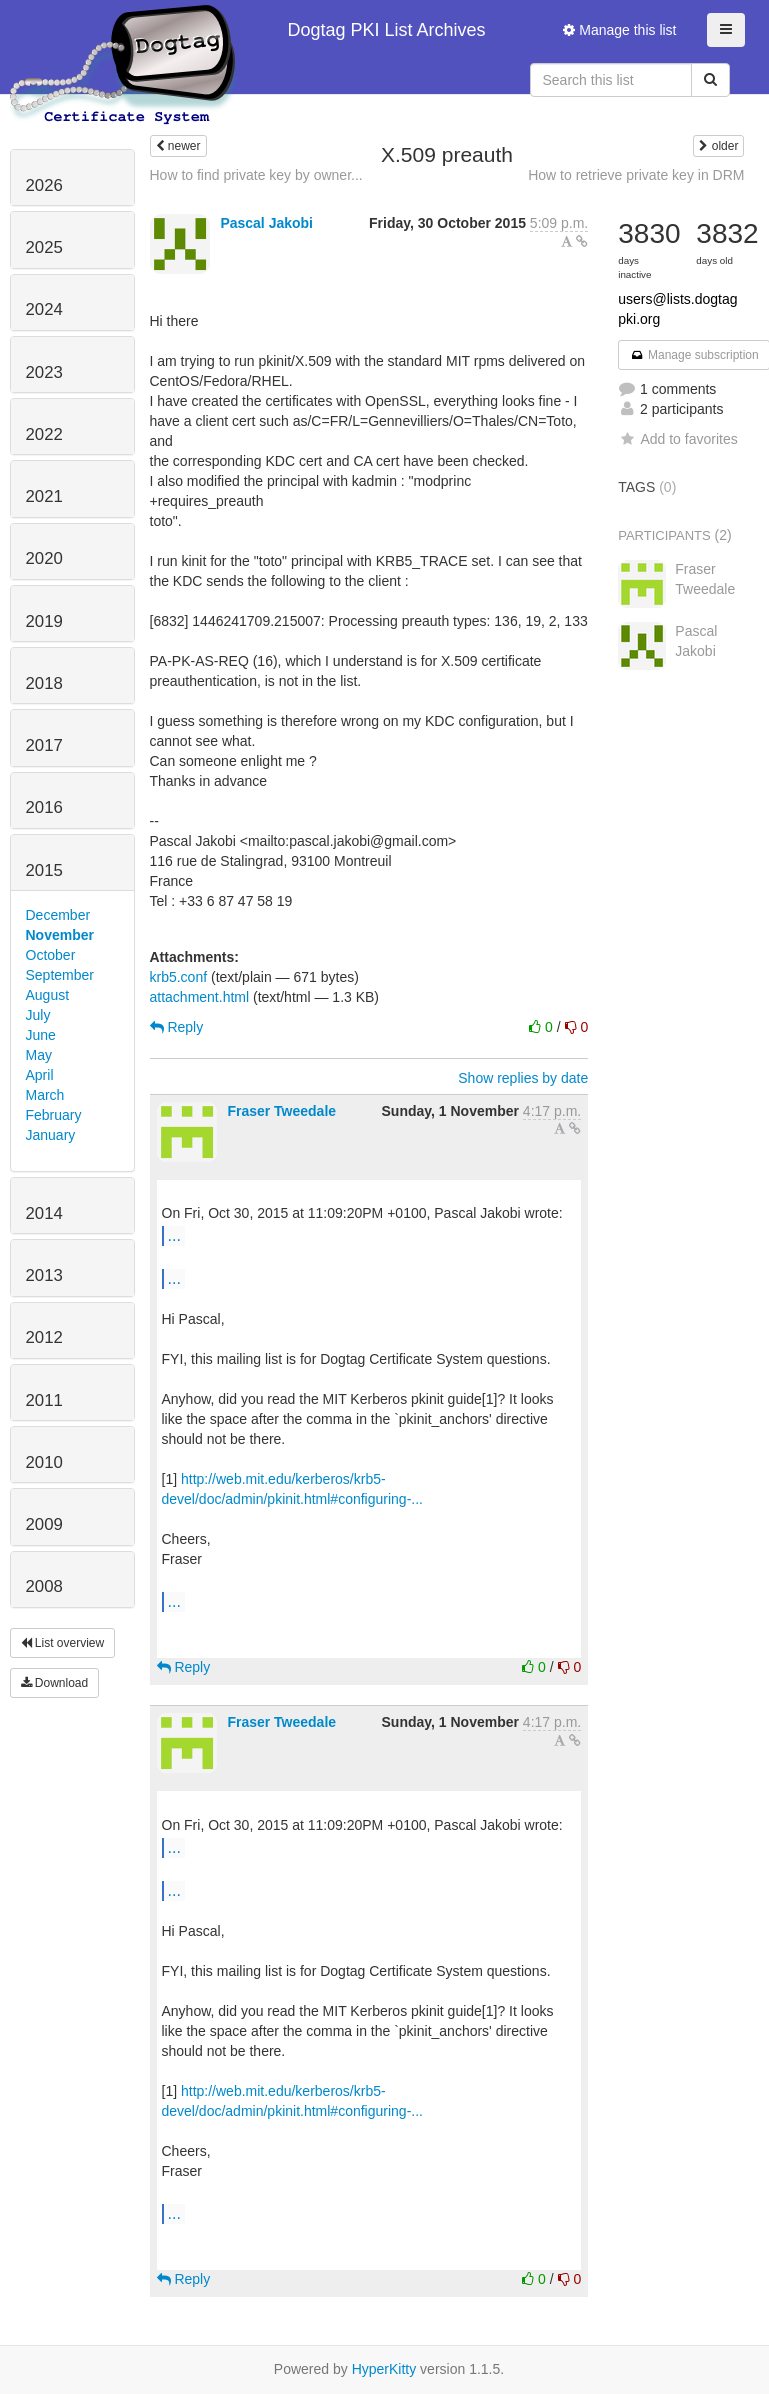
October (51, 955)
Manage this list (619, 30)
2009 (44, 1524)
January (51, 1135)
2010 (44, 1462)
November (60, 935)
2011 (44, 1400)
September (60, 975)
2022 (44, 434)
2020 (44, 558)
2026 (44, 185)
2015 (44, 870)
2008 (44, 1586)
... (174, 1235)
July (38, 1015)
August (48, 995)
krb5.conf (179, 977)
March (45, 1095)
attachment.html (200, 997)
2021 (44, 496)
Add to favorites (677, 439)
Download (55, 1683)
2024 (44, 309)
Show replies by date (523, 1078)
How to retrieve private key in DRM (636, 175)
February (54, 1115)
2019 (44, 621)
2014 (44, 1213)
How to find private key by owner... (256, 175)
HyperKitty (384, 2369)
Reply (177, 1027)
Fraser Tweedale (281, 1111)
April (40, 1075)
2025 (44, 247)
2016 (44, 807)
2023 (44, 372)
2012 (44, 1337)
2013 (44, 1275)
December (58, 915)
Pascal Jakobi (266, 223)
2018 (44, 683)
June (41, 1035)
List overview (63, 1643)
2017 (44, 745)
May (39, 1055)
